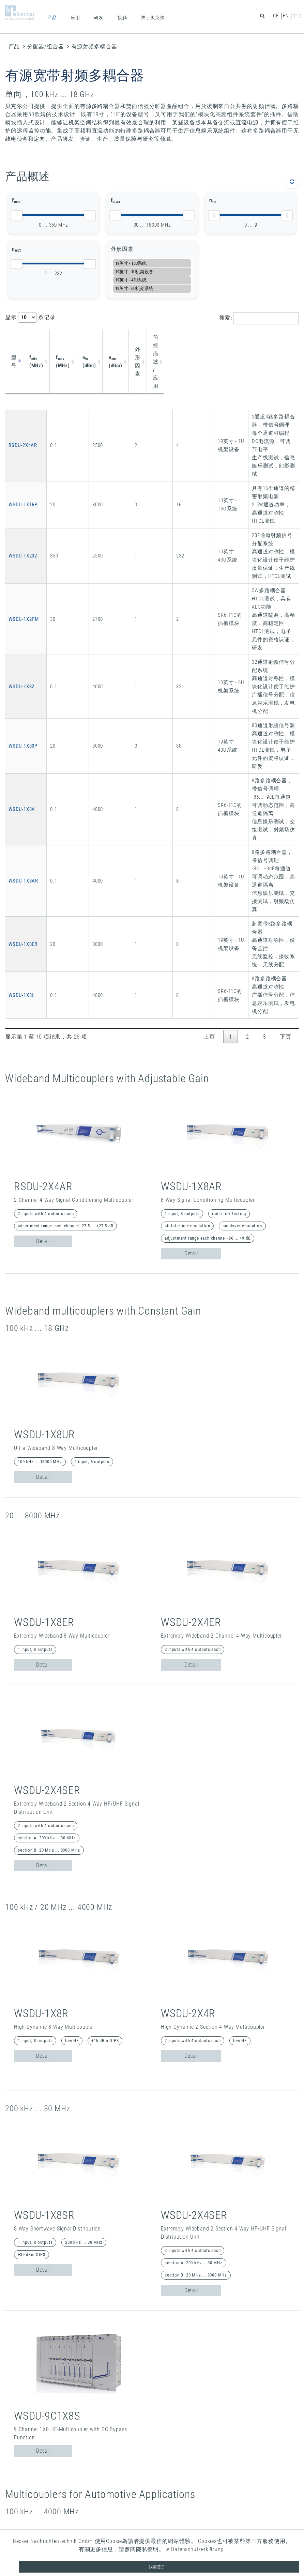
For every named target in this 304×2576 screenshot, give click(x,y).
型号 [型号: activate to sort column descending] (16, 341)
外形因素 (122, 249)
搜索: (259, 318)
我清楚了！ (159, 2566)
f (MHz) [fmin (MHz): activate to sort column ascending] (49, 341)
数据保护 (16, 2483)
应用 (75, 17)
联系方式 (16, 2467)
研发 (99, 17)
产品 (52, 17)
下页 (285, 726)
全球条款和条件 (25, 2491)
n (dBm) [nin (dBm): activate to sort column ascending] (111, 341)
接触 (122, 17)
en (286, 16)
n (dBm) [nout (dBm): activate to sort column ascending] (141, 341)
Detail (43, 930)
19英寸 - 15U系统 (152, 263)
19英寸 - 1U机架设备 (152, 272)
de (276, 16)
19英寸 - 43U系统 (152, 280)
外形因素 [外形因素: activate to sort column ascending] (175, 341)
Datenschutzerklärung (195, 2549)
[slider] (16, 215)
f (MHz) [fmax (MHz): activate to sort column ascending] (80, 341)
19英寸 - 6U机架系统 (152, 288)
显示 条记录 (30, 317)
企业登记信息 (22, 2475)
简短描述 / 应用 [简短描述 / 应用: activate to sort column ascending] (217, 341)
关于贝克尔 (153, 17)
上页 (209, 726)
